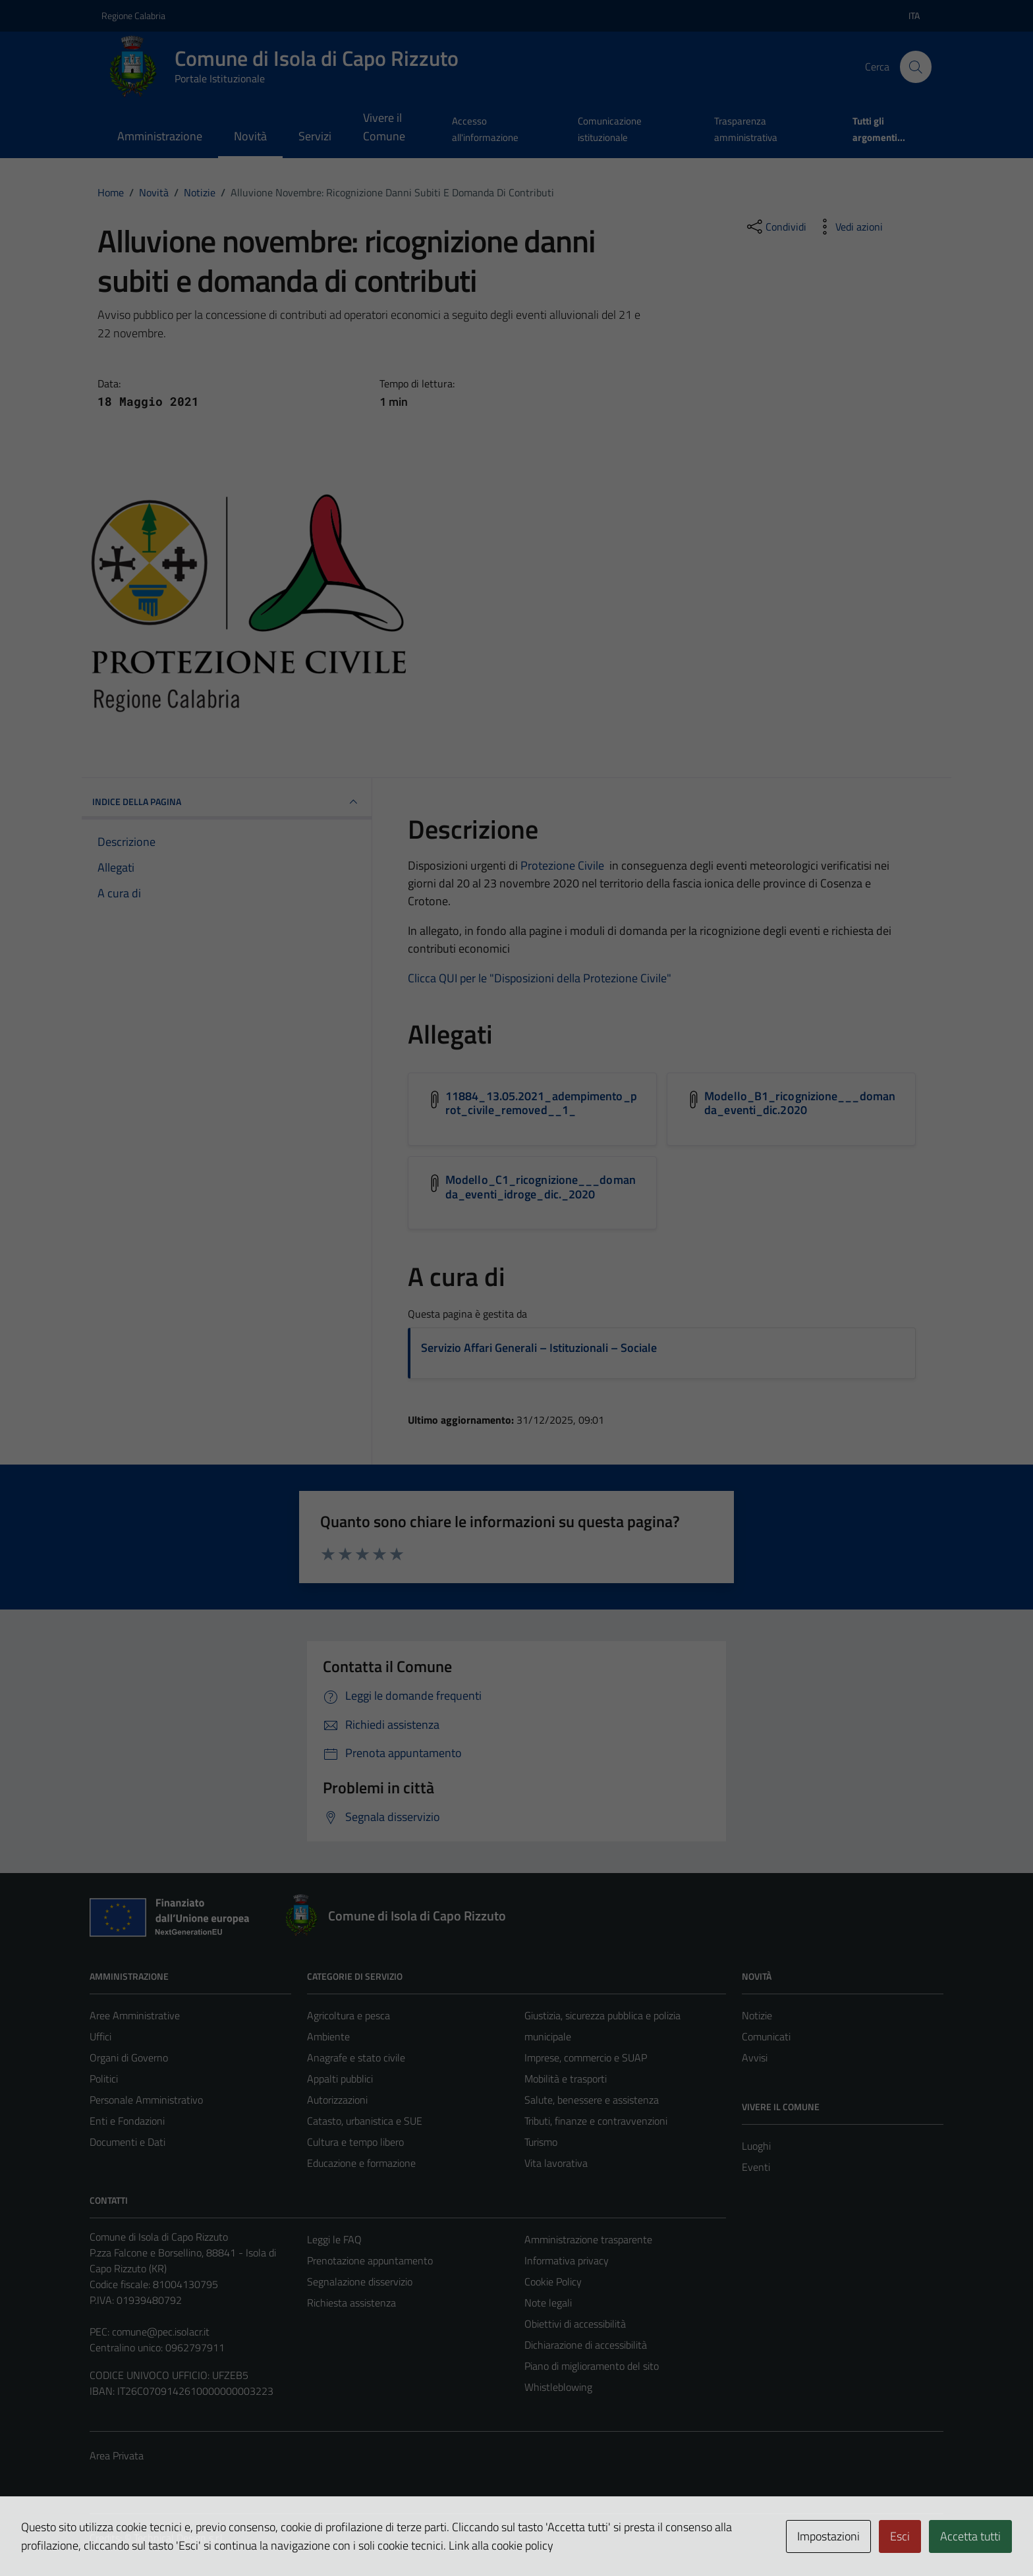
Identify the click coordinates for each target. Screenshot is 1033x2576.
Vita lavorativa (556, 2163)
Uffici (100, 2036)
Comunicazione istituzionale (610, 128)
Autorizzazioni (337, 2100)
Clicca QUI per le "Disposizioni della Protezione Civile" (539, 978)
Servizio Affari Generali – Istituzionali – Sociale (539, 1348)
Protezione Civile (562, 865)
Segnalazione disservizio (359, 2281)
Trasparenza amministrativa (745, 128)
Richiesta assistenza (351, 2302)
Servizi (314, 136)
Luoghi (756, 2146)
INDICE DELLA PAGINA (226, 802)
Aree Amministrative (135, 2015)
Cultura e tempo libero (355, 2142)
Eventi (756, 2167)
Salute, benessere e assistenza (591, 2100)
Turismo (540, 2142)
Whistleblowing (558, 2387)
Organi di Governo (129, 2057)
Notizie (757, 2015)
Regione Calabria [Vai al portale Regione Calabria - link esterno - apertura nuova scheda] (133, 15)
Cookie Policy (553, 2281)
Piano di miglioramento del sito (591, 2366)
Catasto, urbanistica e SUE (364, 2121)
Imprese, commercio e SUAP (585, 2057)
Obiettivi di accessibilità (575, 2324)
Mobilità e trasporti (565, 2078)
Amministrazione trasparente (588, 2239)
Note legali (548, 2302)
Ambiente (328, 2036)
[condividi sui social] (775, 226)
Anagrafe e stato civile (356, 2057)
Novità (250, 136)
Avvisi (755, 2057)
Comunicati (766, 2036)
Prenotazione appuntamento (370, 2260)
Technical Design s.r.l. (179, 2538)
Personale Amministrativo (146, 2100)
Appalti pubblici (340, 2078)
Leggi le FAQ (334, 2239)
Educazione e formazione (361, 2163)
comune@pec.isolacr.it (160, 2331)
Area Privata (117, 2455)
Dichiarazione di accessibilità (585, 2345)
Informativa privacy (566, 2260)
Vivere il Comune (384, 127)
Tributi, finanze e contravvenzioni (595, 2121)
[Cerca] (916, 66)
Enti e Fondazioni (127, 2121)
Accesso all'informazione (485, 128)
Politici (104, 2078)
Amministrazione (159, 136)
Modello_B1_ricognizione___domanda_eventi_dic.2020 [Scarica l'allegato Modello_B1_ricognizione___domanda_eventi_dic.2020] (799, 1103)
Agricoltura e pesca (348, 2015)
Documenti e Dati (127, 2142)
